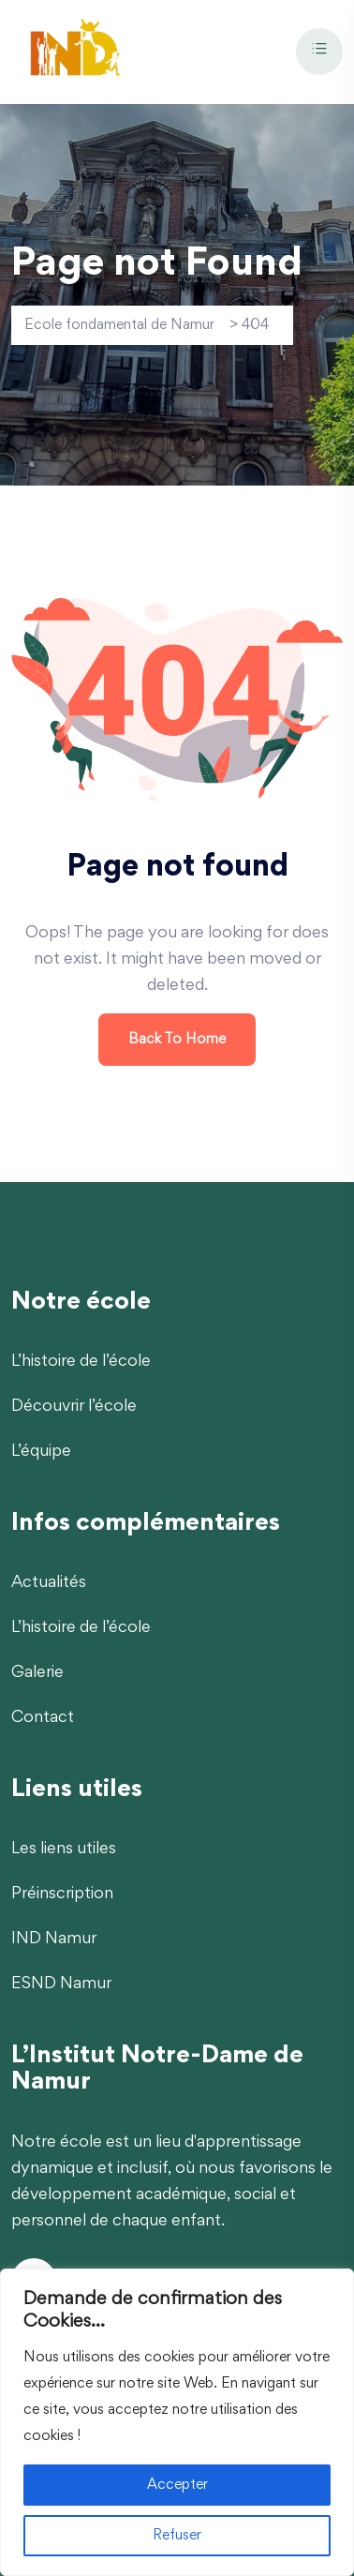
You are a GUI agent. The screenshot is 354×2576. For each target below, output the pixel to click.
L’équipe (41, 1452)
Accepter (177, 2485)
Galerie (37, 1673)
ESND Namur (61, 1984)
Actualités (48, 1583)
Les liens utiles (63, 1849)
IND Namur (53, 1939)
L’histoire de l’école (81, 1362)
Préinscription (62, 1894)
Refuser (177, 2535)
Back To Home (177, 1039)
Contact (42, 1718)
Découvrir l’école (74, 1407)
